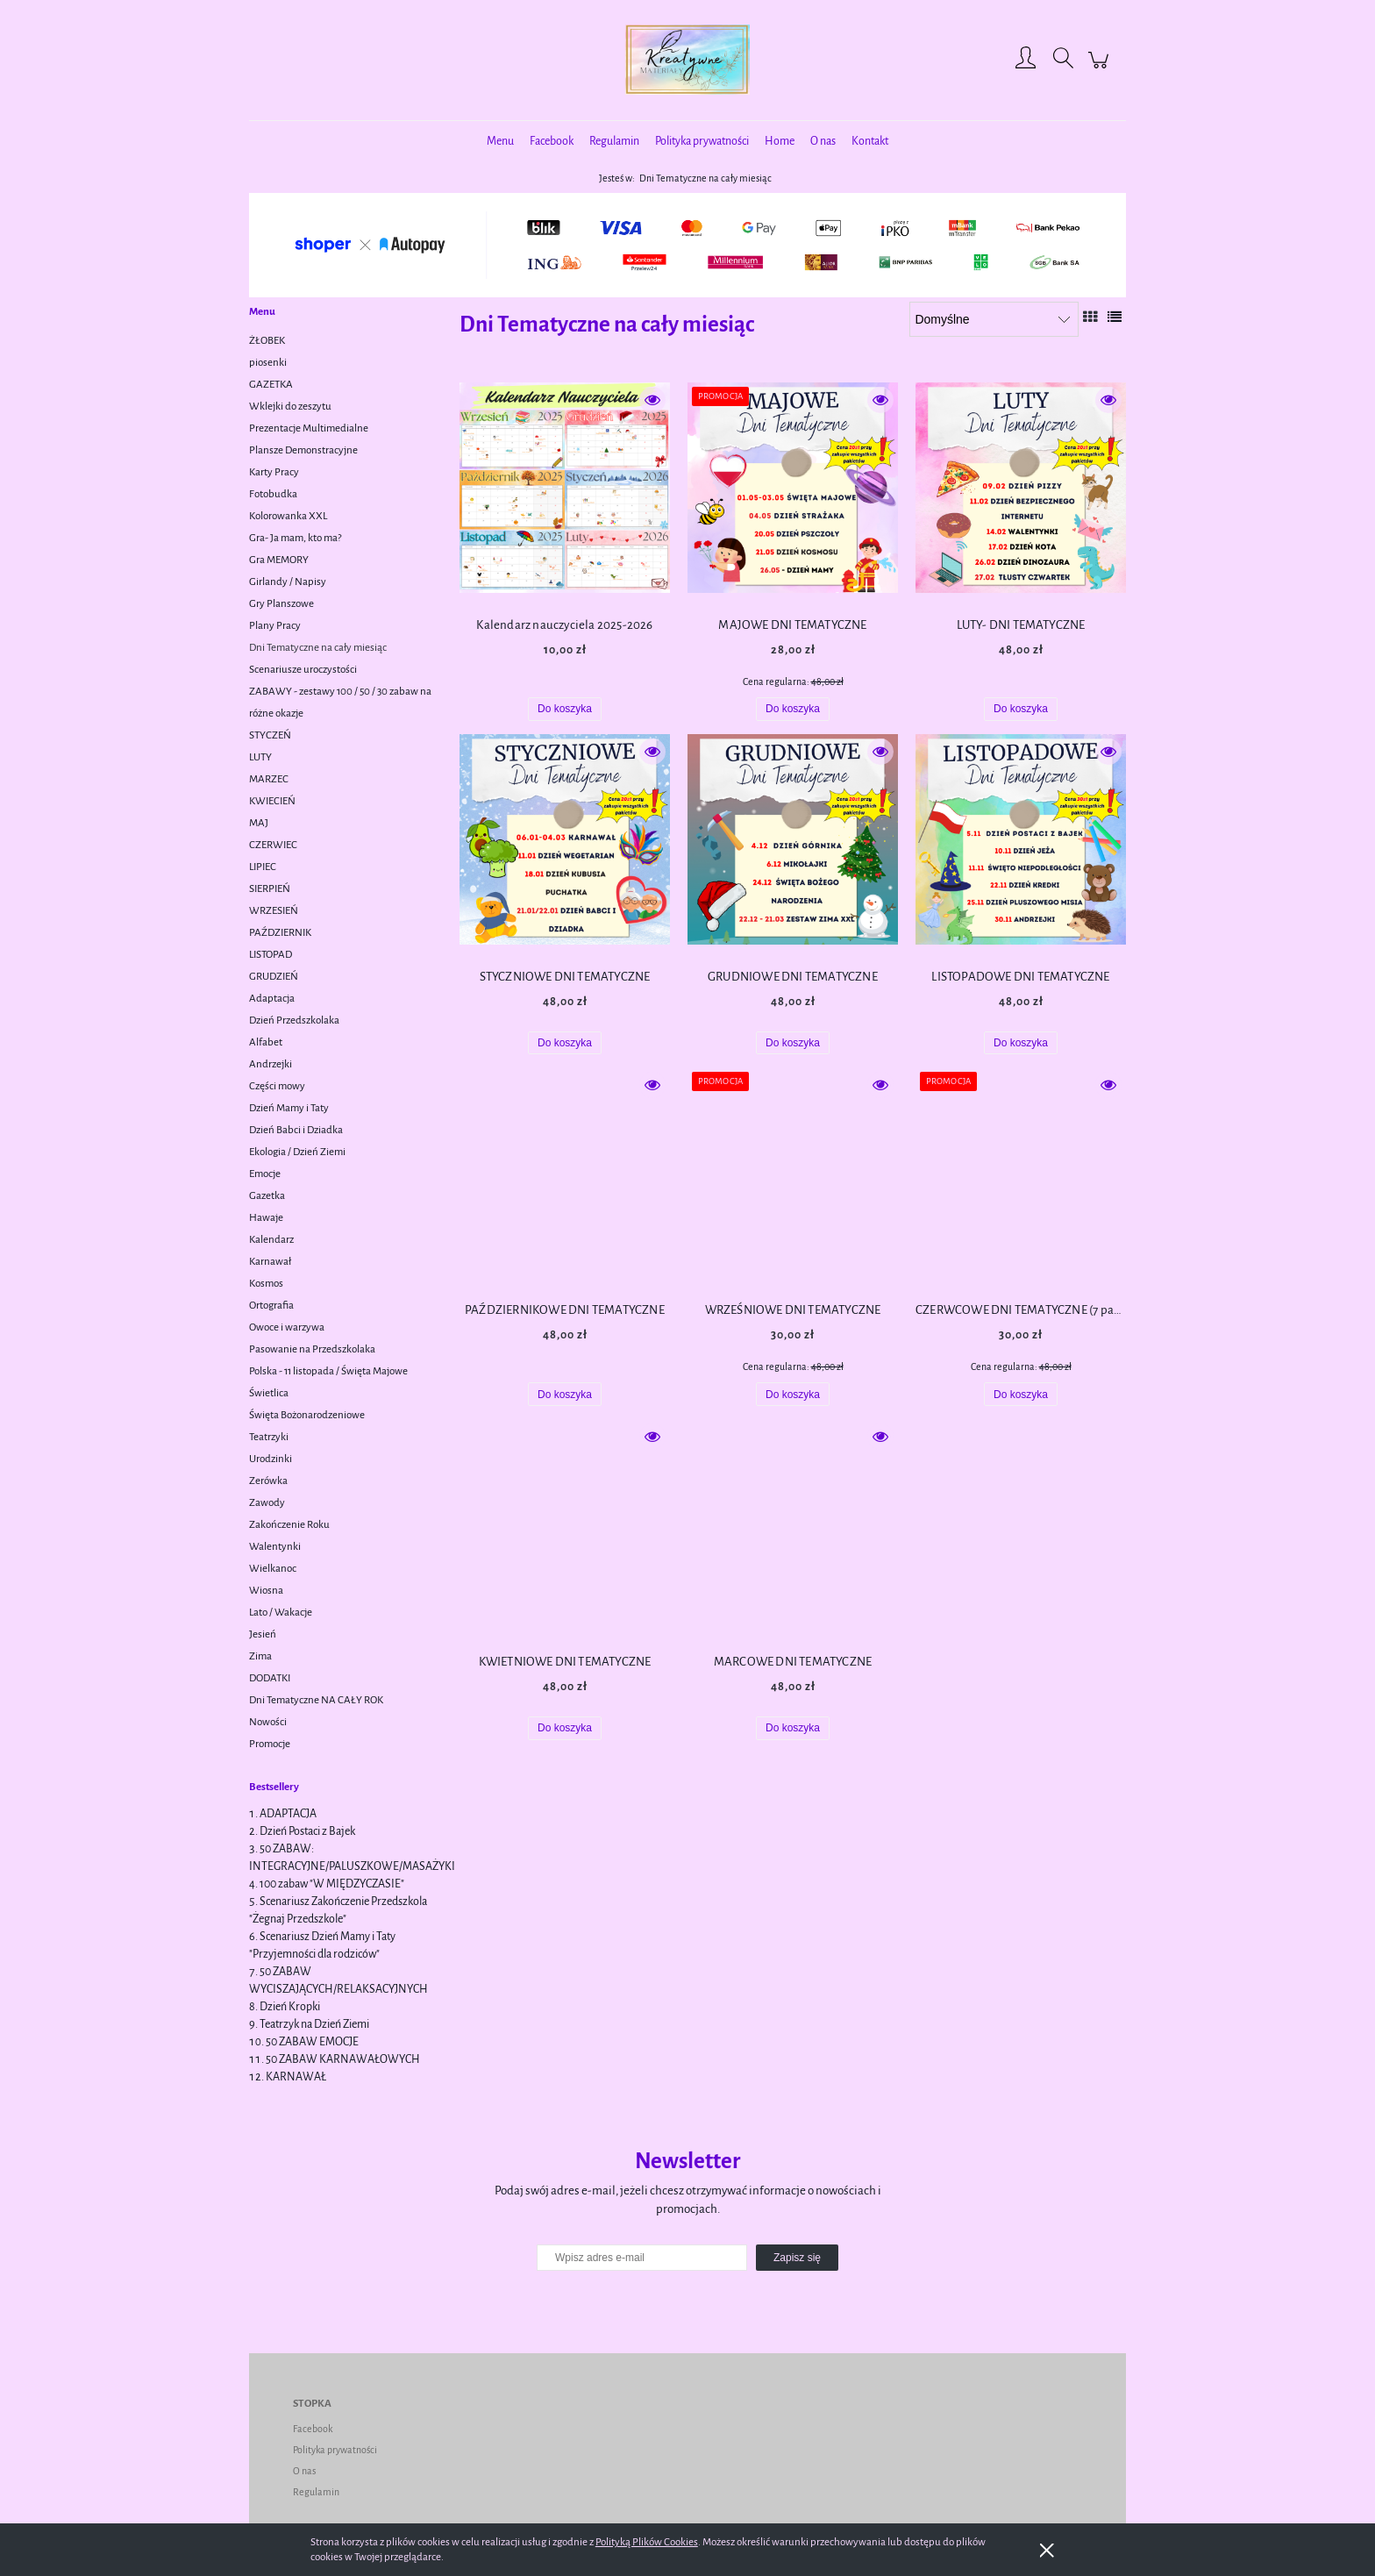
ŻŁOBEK (267, 340)
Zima (260, 1656)
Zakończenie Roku (289, 1525)
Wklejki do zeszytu (290, 406)
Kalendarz (271, 1239)
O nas (304, 2470)
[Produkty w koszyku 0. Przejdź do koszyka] (1101, 70)
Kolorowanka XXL (288, 516)
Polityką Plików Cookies (646, 2542)
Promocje (269, 1744)
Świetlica (269, 1393)
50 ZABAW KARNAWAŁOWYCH (343, 2059)
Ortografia (271, 1305)
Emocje (265, 1174)
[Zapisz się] (797, 2257)
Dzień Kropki (290, 2007)
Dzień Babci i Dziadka (296, 1130)
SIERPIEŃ (269, 889)
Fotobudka (273, 494)
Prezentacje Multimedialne (308, 428)
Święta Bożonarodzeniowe (307, 1415)
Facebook (312, 2428)
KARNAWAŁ (296, 2077)
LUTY (260, 757)
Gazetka (267, 1196)
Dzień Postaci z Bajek (307, 1831)
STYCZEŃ (270, 735)
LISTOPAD (270, 954)
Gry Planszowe (281, 604)
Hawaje (266, 1218)
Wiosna (266, 1590)
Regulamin (316, 2492)
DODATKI (269, 1678)
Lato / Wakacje (280, 1612)
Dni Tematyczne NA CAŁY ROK (316, 1700)
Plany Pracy (275, 626)
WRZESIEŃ (273, 911)
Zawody (267, 1503)
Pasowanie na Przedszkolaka (312, 1349)
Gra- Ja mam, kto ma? (295, 538)
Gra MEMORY (279, 560)
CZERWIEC (273, 845)
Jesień (262, 1634)
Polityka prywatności (335, 2449)
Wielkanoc (272, 1568)
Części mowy (277, 1086)
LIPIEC (262, 867)
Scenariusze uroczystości (303, 669)
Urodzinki (270, 1459)
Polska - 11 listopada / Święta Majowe (328, 1371)
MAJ (258, 823)
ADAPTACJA (288, 1814)
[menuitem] (500, 141)
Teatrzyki (269, 1437)
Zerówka (268, 1481)
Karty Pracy (274, 472)
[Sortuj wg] (994, 319)
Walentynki (275, 1546)
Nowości (268, 1722)
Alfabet (265, 1042)
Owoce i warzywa (286, 1327)
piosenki (268, 362)
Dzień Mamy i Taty (289, 1108)
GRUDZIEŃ (273, 976)
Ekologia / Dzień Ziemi (297, 1152)
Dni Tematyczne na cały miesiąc (318, 647)
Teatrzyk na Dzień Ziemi (314, 2024)
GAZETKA (271, 384)
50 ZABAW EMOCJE (312, 2042)
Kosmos (266, 1283)
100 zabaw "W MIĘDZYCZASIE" (332, 1884)
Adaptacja (272, 998)
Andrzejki (270, 1064)
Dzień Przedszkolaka (294, 1020)
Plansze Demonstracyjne (303, 450)
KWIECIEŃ (272, 801)
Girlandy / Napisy (287, 582)
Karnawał (270, 1261)
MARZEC (269, 779)
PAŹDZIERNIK (280, 932)
